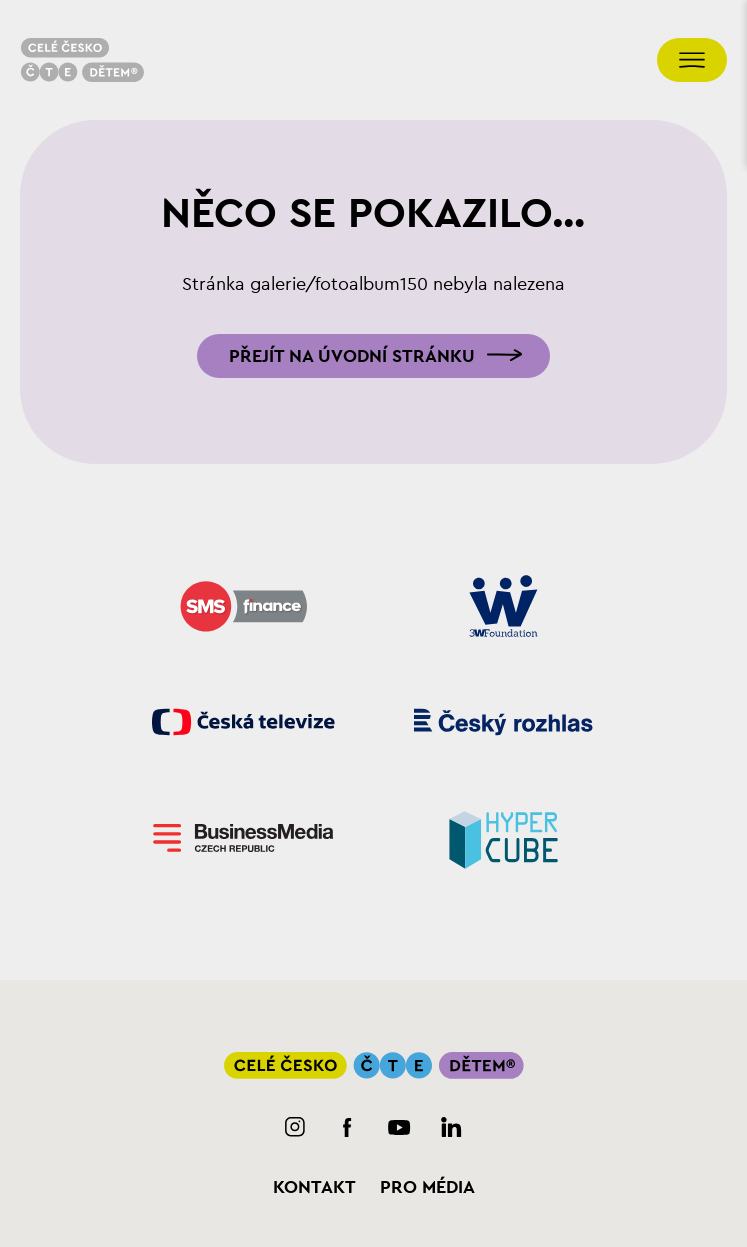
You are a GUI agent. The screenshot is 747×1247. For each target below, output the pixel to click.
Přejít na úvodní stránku (352, 356)
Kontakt (314, 1187)
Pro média (427, 1187)
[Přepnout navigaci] (692, 60)
